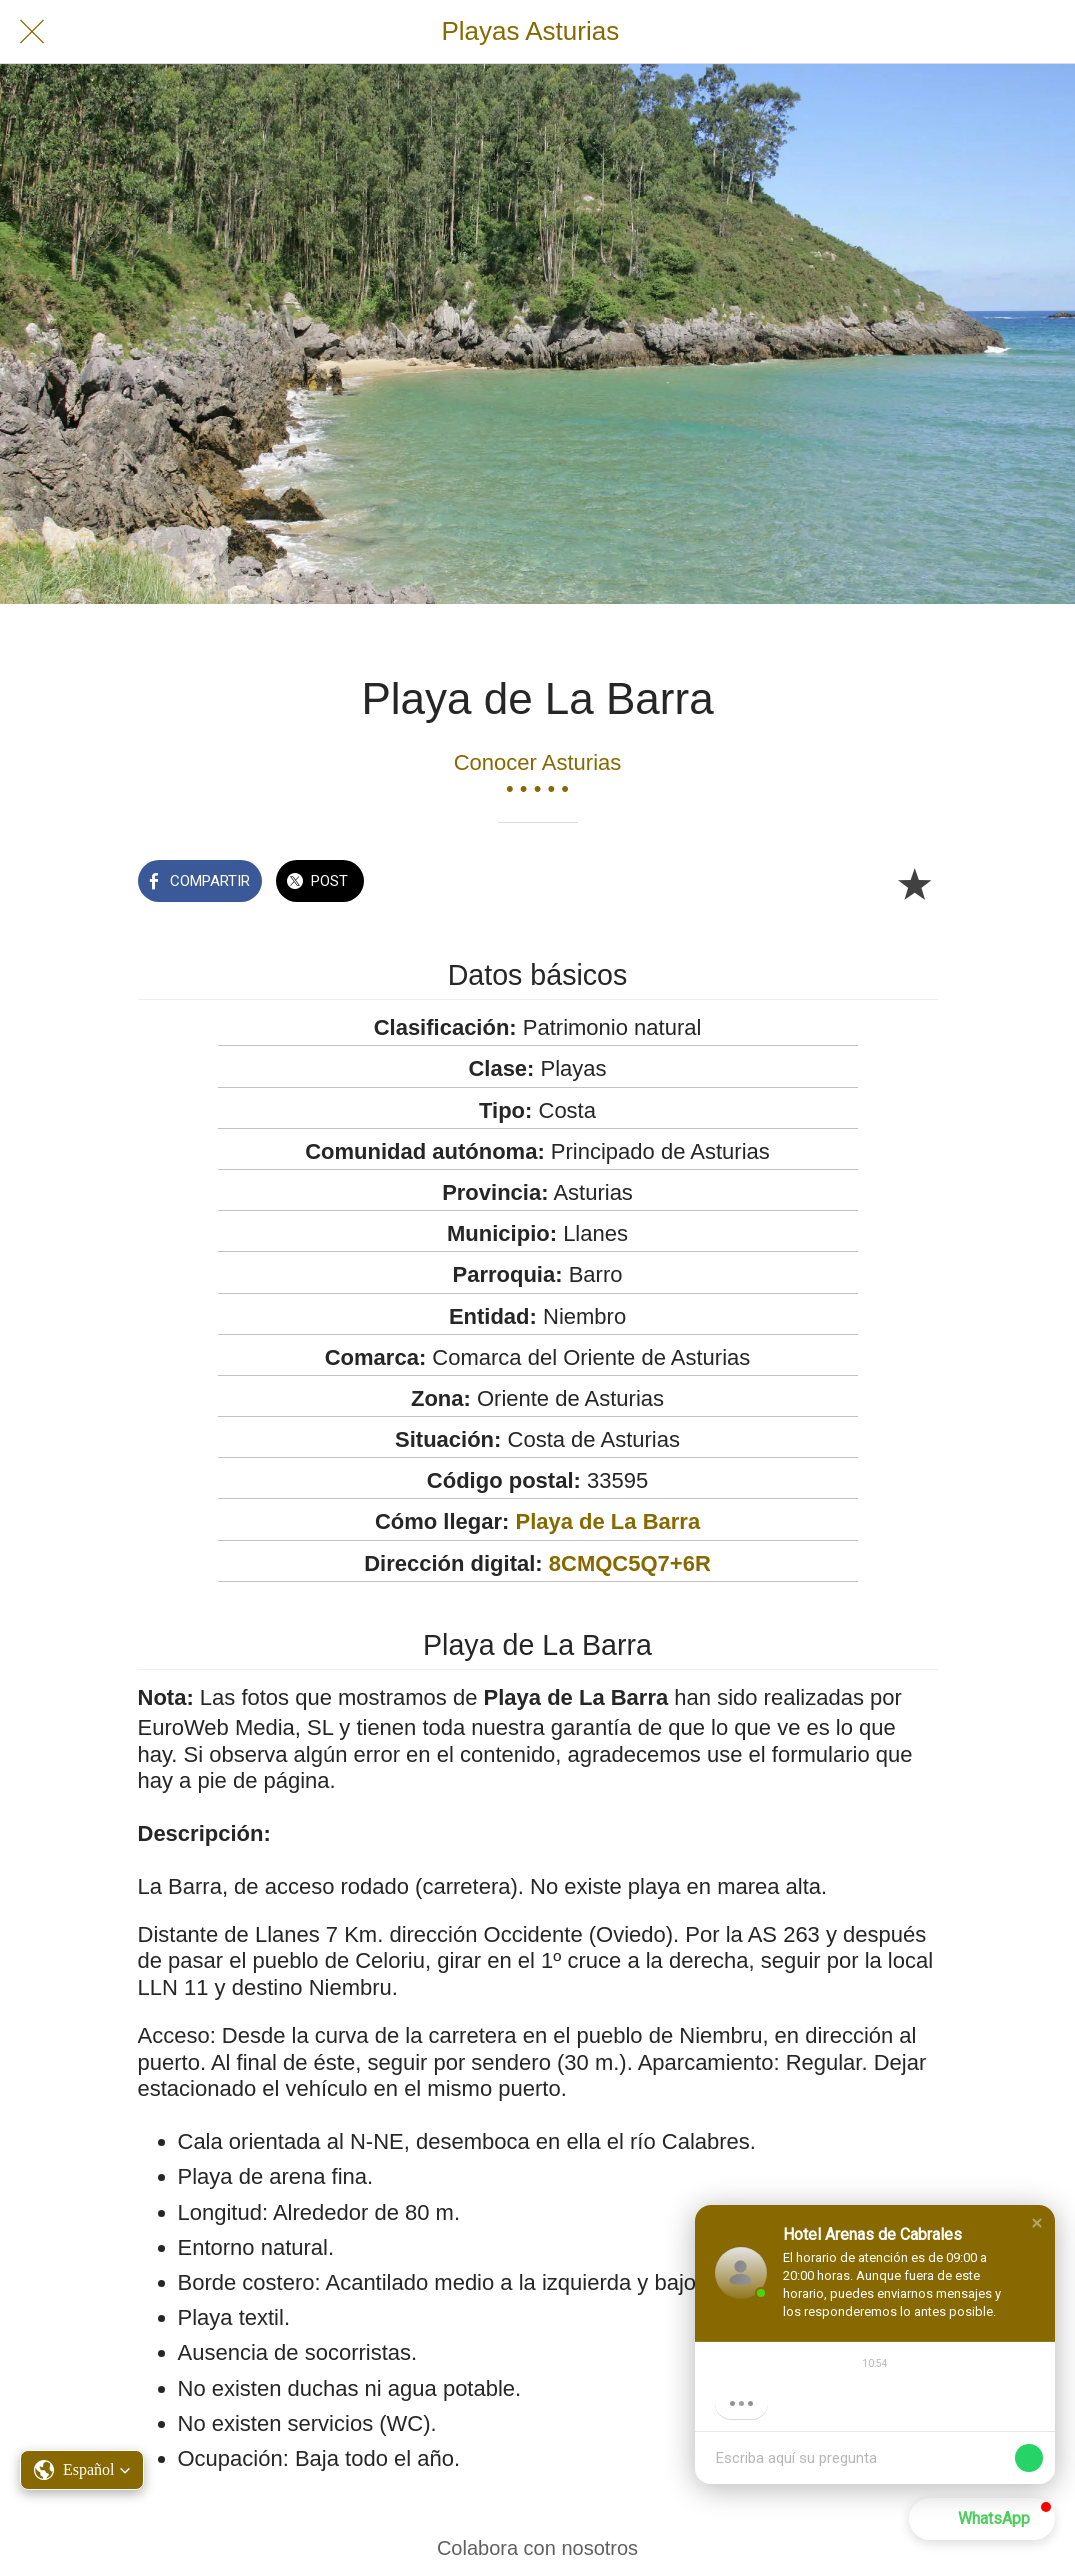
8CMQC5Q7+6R (630, 1563)
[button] (1037, 2223)
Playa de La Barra (607, 1521)
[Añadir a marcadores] (914, 883)
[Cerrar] (32, 32)
